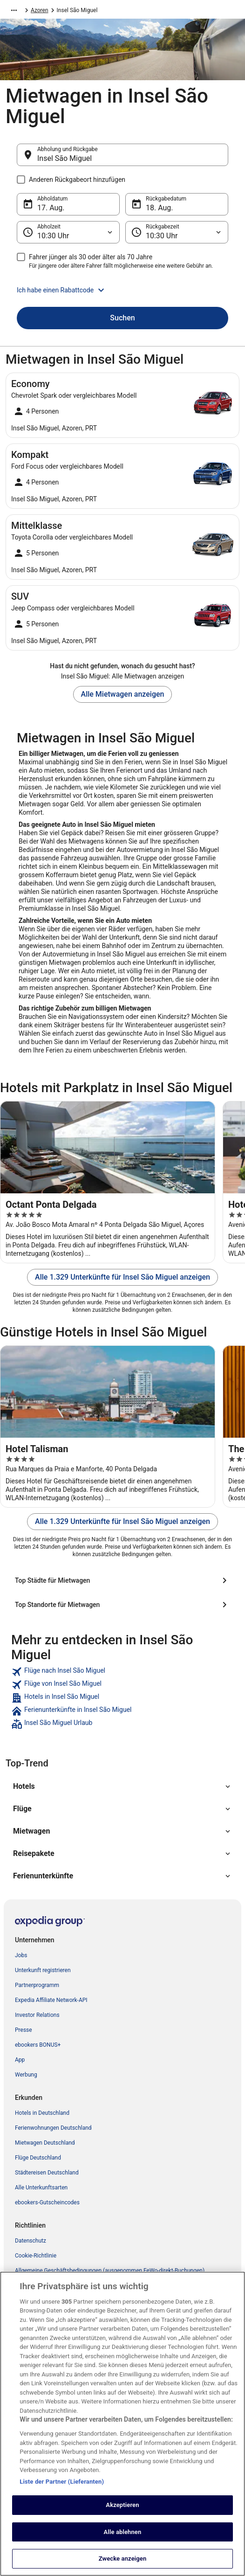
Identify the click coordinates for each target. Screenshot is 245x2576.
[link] (122, 1671)
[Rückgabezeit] (176, 232)
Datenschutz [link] (30, 2240)
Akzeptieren (122, 2537)
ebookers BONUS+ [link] (38, 2045)
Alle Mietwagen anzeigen (122, 694)
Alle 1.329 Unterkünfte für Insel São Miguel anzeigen (122, 1277)
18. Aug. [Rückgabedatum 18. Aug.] (159, 207)
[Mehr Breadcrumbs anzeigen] (14, 10)
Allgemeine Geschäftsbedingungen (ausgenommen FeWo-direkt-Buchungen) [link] (109, 2270)
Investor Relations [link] (37, 2015)
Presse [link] (23, 2030)
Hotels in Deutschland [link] (42, 2113)
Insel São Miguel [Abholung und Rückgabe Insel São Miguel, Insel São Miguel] (64, 158)
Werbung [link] (26, 2074)
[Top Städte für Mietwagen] (122, 1580)
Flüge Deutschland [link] (38, 2157)
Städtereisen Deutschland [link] (47, 2172)
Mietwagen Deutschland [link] (45, 2143)
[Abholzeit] (68, 232)
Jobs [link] (21, 1955)
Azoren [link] (39, 10)
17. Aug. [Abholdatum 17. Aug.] (51, 207)
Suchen (122, 317)
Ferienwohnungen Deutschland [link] (53, 2128)
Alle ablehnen (123, 2565)
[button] (122, 290)
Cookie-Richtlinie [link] (35, 2255)
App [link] (20, 2060)
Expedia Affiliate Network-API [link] (51, 2000)
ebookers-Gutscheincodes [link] (47, 2202)
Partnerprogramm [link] (37, 1985)
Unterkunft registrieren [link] (43, 1970)
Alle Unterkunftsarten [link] (41, 2187)
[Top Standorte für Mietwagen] (122, 1604)
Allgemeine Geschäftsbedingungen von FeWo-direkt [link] (79, 2300)
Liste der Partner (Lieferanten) (62, 2514)
